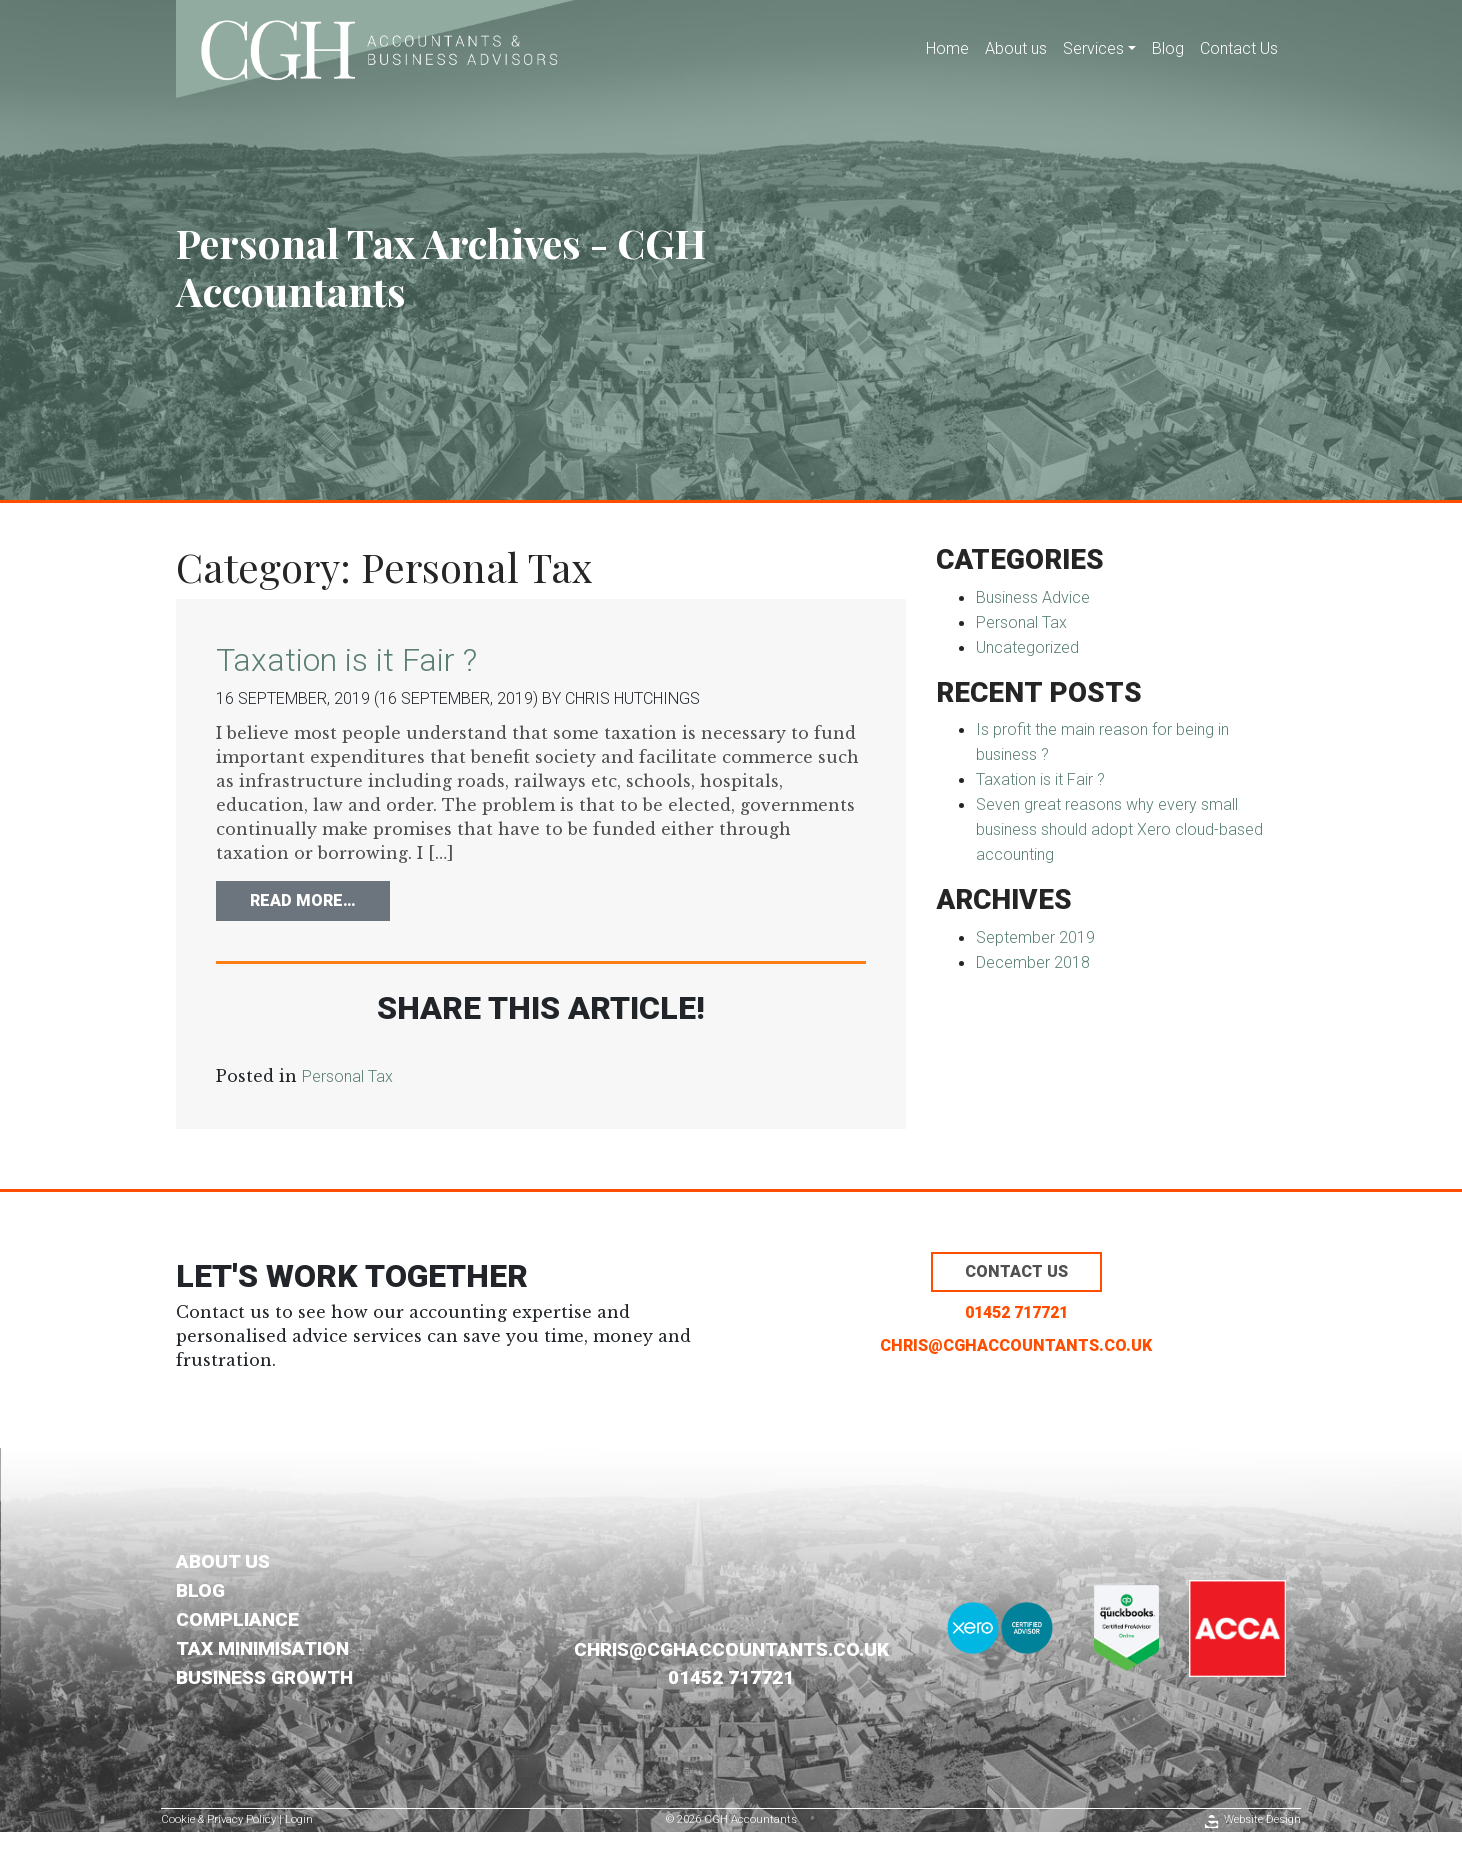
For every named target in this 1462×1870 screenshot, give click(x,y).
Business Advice (1033, 597)
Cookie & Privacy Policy (218, 1819)
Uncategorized (1027, 647)
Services (1093, 48)
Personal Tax (347, 1076)
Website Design (1262, 1819)
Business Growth (264, 1677)
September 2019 (1035, 937)
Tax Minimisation (262, 1648)
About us (1016, 48)
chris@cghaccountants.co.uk (1016, 1345)
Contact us (1016, 1271)
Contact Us (1239, 48)
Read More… (320, 899)
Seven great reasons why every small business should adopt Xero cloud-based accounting (1119, 829)
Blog (1168, 48)
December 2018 (1033, 962)
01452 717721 (1016, 1312)
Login (299, 1819)
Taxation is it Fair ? (346, 660)
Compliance (237, 1619)
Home (947, 48)
